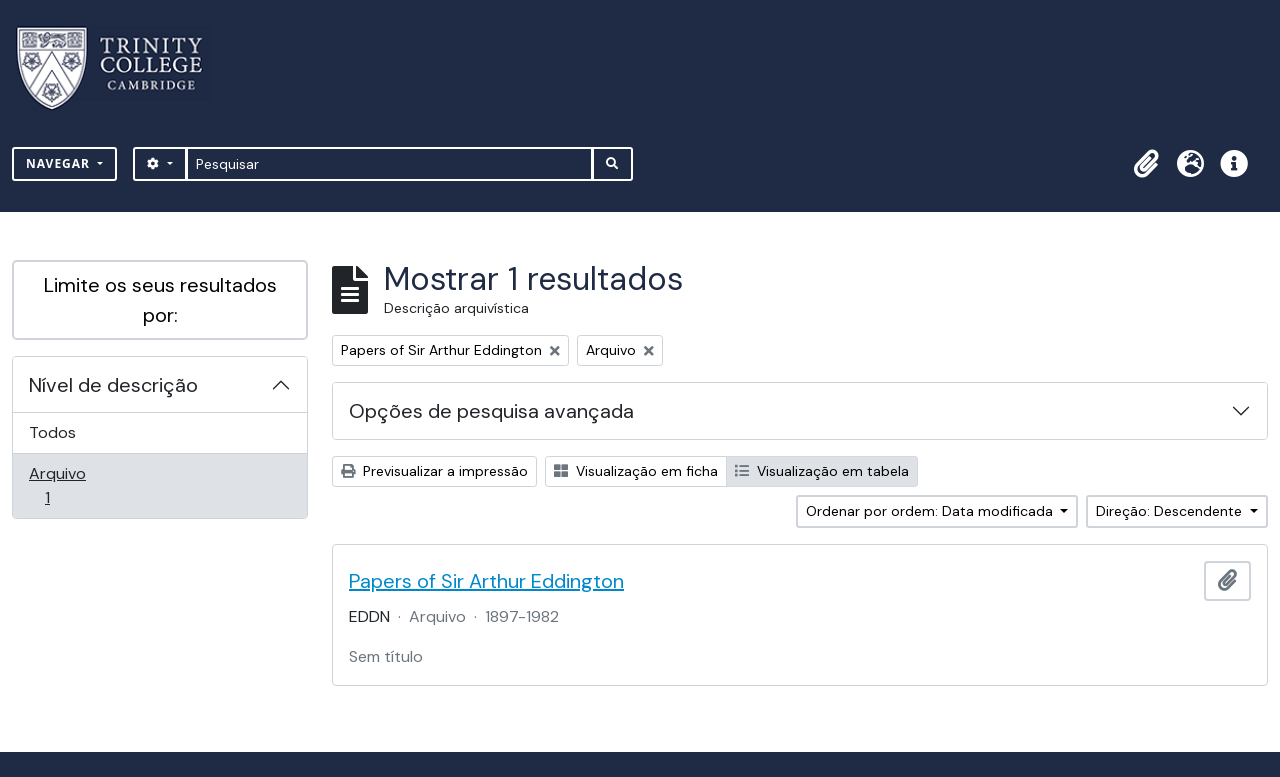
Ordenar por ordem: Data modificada (931, 511)
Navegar (60, 163)
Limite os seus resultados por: (160, 300)
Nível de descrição (113, 385)
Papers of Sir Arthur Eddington (486, 581)
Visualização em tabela (822, 471)
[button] (1146, 164)
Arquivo (75, 485)
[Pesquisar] (389, 164)
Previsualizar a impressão (434, 471)
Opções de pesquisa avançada (491, 411)
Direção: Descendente (1171, 511)
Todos (52, 432)
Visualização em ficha (636, 471)
